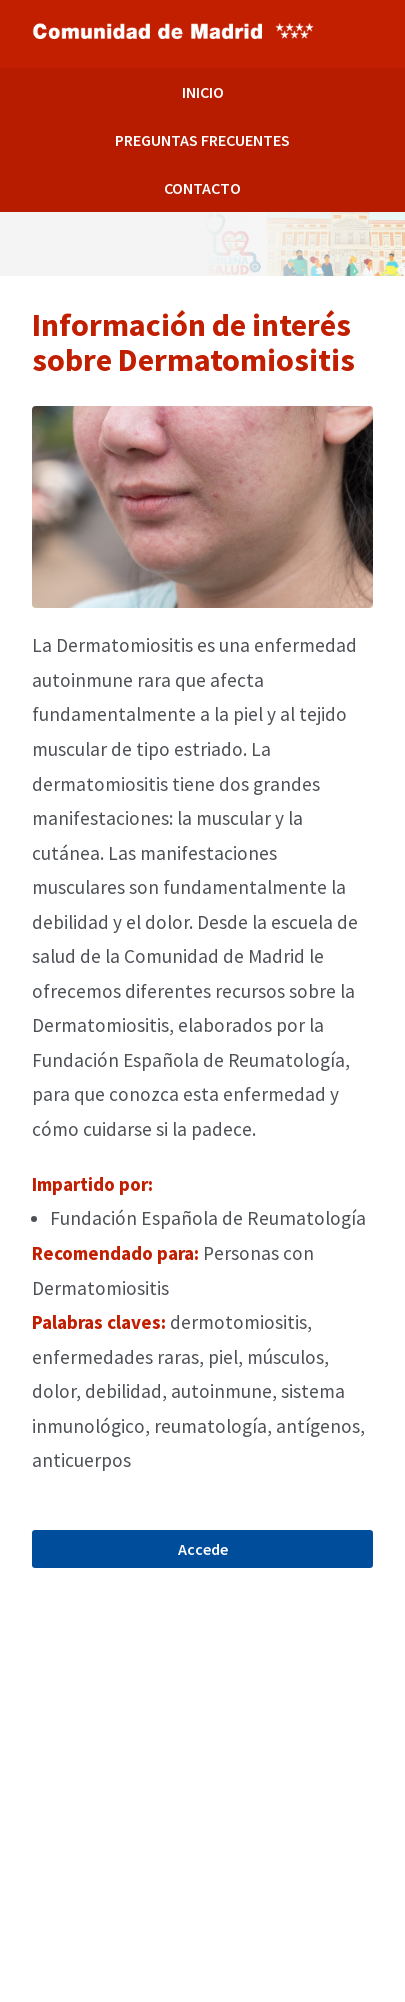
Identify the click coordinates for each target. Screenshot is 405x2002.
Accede (203, 1549)
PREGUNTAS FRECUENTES (202, 140)
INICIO (203, 92)
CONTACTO (202, 188)
